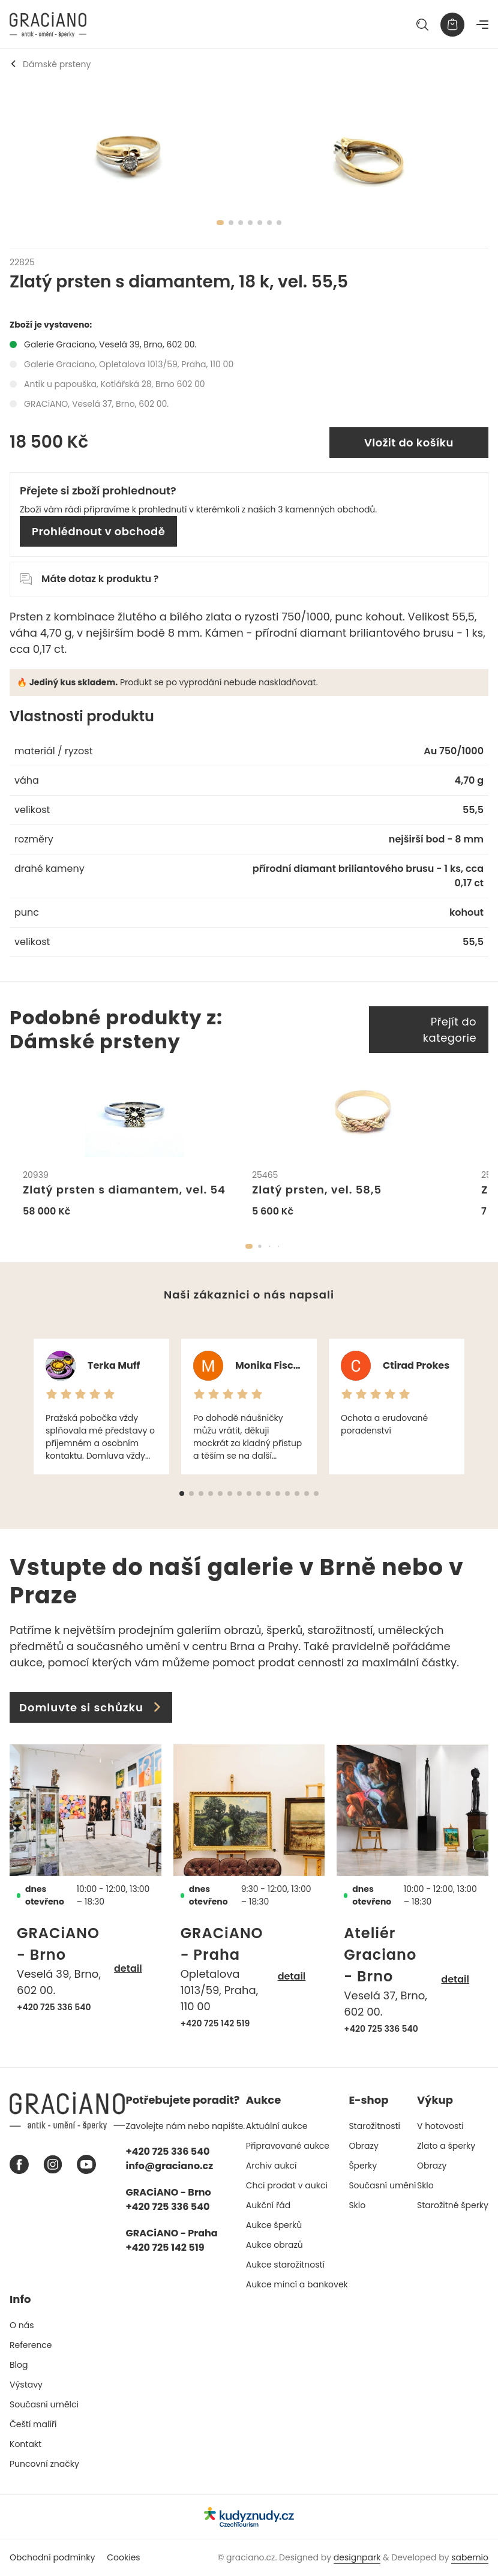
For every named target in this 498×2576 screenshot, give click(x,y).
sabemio (469, 2557)
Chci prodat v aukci (287, 2185)
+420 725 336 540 (54, 2007)
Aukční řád (268, 2205)
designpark (357, 2557)
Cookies (123, 2557)
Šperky (363, 2166)
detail (128, 1968)
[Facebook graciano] (19, 2164)
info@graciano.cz (170, 2166)
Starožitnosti (374, 2126)
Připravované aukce (287, 2146)
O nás (22, 2325)
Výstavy (26, 2385)
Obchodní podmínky (52, 2557)
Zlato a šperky (446, 2146)
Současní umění (382, 2185)
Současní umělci (44, 2404)
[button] (249, 1246)
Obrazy (363, 2146)
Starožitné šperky (452, 2205)
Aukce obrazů (274, 2245)
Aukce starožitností (285, 2265)
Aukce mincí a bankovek (297, 2284)
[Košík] (452, 25)
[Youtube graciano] (86, 2164)
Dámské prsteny (50, 64)
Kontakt (25, 2444)
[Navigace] (482, 25)
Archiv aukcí (271, 2166)
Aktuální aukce (277, 2126)
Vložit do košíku (409, 442)
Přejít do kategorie (449, 1029)
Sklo (357, 2205)
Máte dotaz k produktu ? (89, 579)
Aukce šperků (274, 2225)
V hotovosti (440, 2126)
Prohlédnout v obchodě (98, 531)
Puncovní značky (44, 2464)
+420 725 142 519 (215, 2023)
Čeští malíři (33, 2424)
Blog (19, 2365)
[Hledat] (422, 25)
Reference (31, 2345)
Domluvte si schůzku (91, 1707)
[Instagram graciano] (52, 2164)
